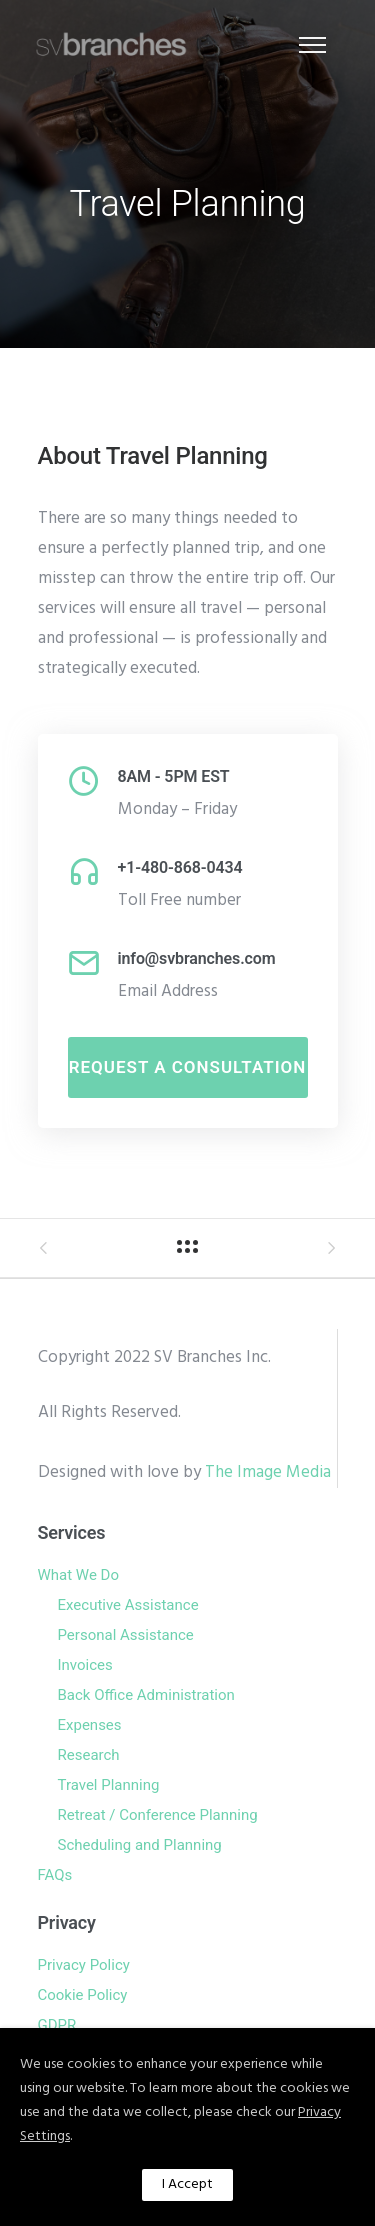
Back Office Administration (146, 1695)
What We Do (79, 1575)
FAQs (55, 1875)
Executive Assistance (128, 1605)
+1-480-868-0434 (180, 867)
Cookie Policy (83, 1995)
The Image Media (268, 1472)
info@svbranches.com (197, 958)
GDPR (57, 2025)
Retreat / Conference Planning (158, 1815)
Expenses (90, 1725)
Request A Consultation (188, 1067)
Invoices (85, 1665)
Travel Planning (109, 1785)
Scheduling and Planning (140, 1845)
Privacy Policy (84, 1965)
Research (89, 1755)
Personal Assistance (126, 1635)
